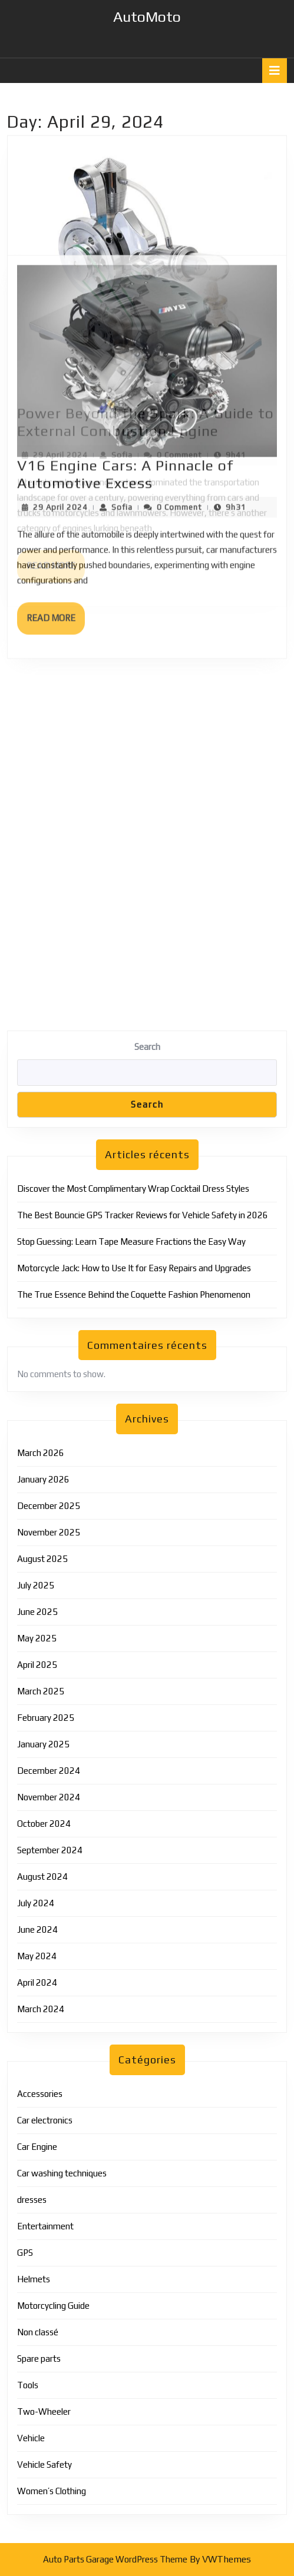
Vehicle (31, 2438)
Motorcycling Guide (53, 2306)
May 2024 (37, 1956)
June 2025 (37, 1612)
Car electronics (44, 2120)
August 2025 (42, 1559)
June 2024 (37, 1929)
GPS (25, 2253)
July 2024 (35, 1903)
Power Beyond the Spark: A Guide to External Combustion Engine (145, 262)
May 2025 (37, 1638)
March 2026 (40, 1453)
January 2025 (43, 1744)
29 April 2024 (60, 295)
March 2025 (40, 1691)
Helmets (33, 2279)
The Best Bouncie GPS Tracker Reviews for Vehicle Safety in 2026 (142, 1215)
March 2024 (40, 2009)
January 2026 (43, 1479)
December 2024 (48, 1771)
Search (147, 1047)
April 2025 (37, 1665)
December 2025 (48, 1506)
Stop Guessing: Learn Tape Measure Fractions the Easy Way (131, 1242)
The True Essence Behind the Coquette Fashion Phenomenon (133, 1294)
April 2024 (37, 1982)
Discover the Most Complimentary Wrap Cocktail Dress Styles (133, 1189)
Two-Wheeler (44, 2412)
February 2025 (45, 1718)
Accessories (39, 2094)
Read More (56, 411)
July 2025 (35, 1585)
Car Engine (37, 2147)
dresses (32, 2200)
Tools (27, 2385)
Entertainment (45, 2226)
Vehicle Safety (44, 2464)
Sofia (122, 295)
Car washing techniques (62, 2173)
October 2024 (44, 1824)
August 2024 (42, 1877)
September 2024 (49, 1850)
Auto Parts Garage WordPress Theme (115, 2559)
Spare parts (39, 2359)
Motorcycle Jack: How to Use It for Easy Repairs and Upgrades (134, 1268)
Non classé (37, 2332)
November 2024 (48, 1797)
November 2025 (48, 1532)
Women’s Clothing (51, 2491)
